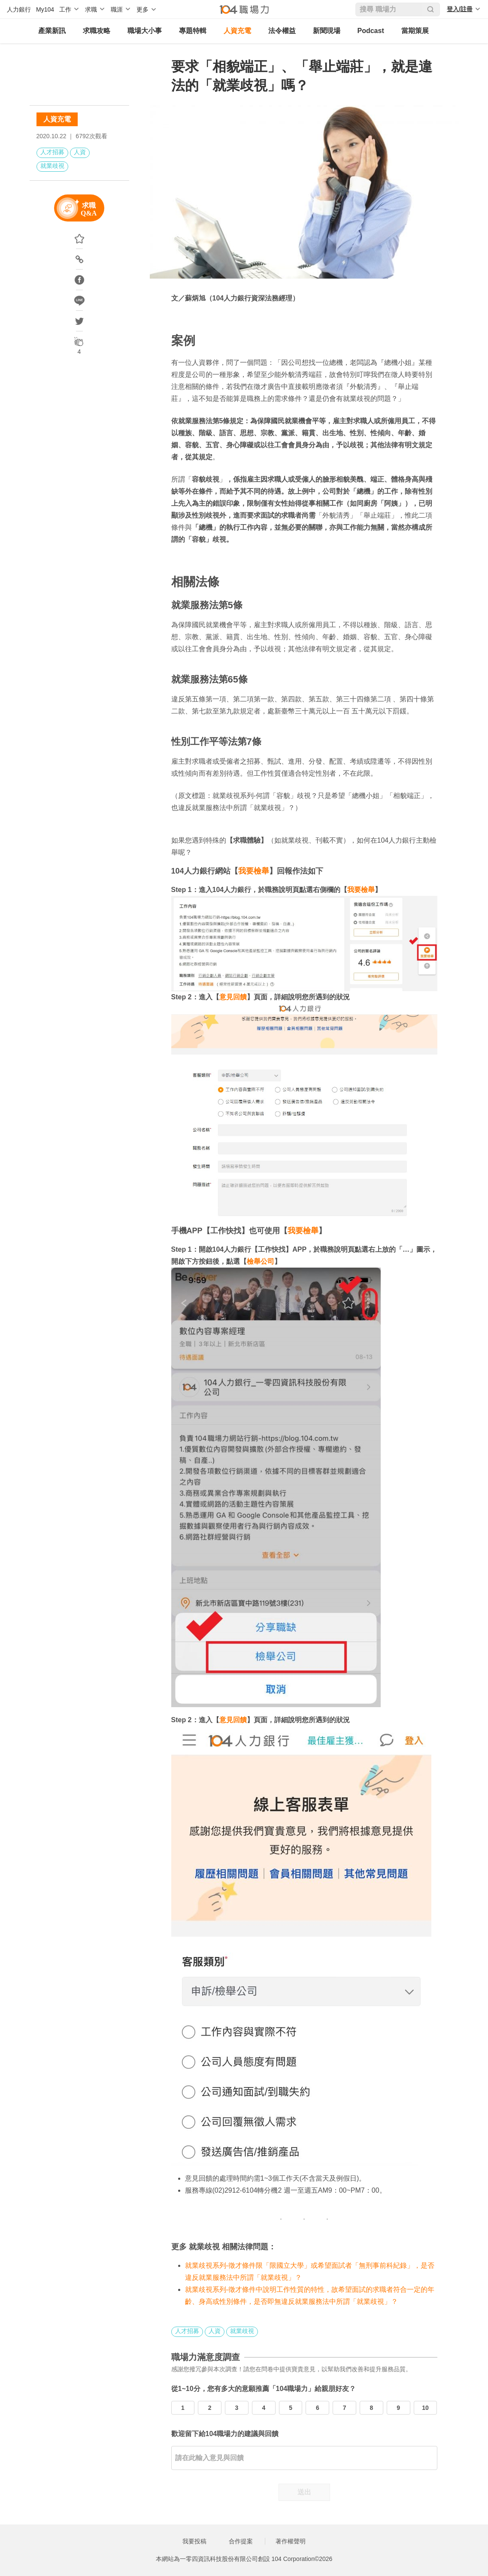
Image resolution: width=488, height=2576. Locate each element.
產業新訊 (52, 30)
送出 (304, 2492)
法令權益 (282, 30)
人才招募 (52, 152)
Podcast (371, 30)
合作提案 (241, 2541)
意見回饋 (233, 997)
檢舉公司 (260, 1261)
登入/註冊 (460, 9)
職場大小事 (144, 30)
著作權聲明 (291, 2541)
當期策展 (415, 30)
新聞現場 (326, 30)
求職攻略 (96, 30)
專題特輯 (192, 30)
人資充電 (237, 30)
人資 (80, 152)
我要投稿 (194, 2541)
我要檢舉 (253, 871)
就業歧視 (52, 165)
